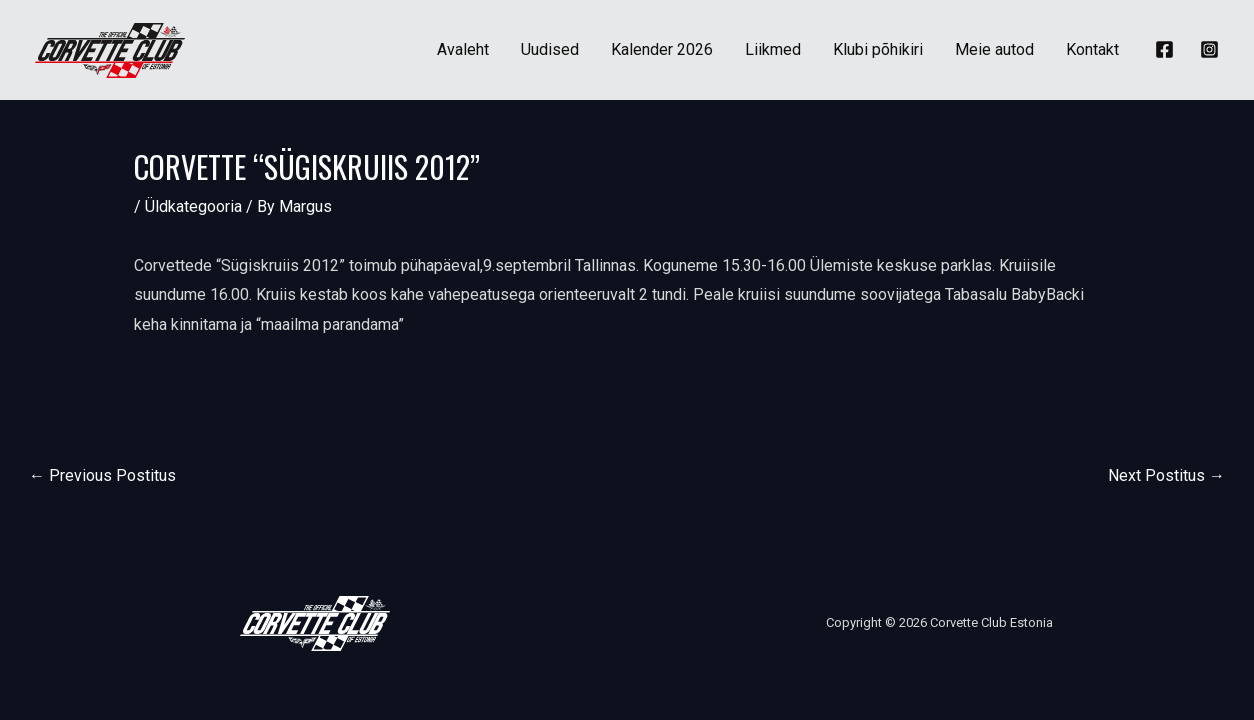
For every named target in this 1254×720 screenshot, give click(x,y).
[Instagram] (1209, 49)
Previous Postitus (102, 475)
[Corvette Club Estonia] (110, 48)
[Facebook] (1164, 49)
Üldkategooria (193, 206)
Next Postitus (1166, 475)
